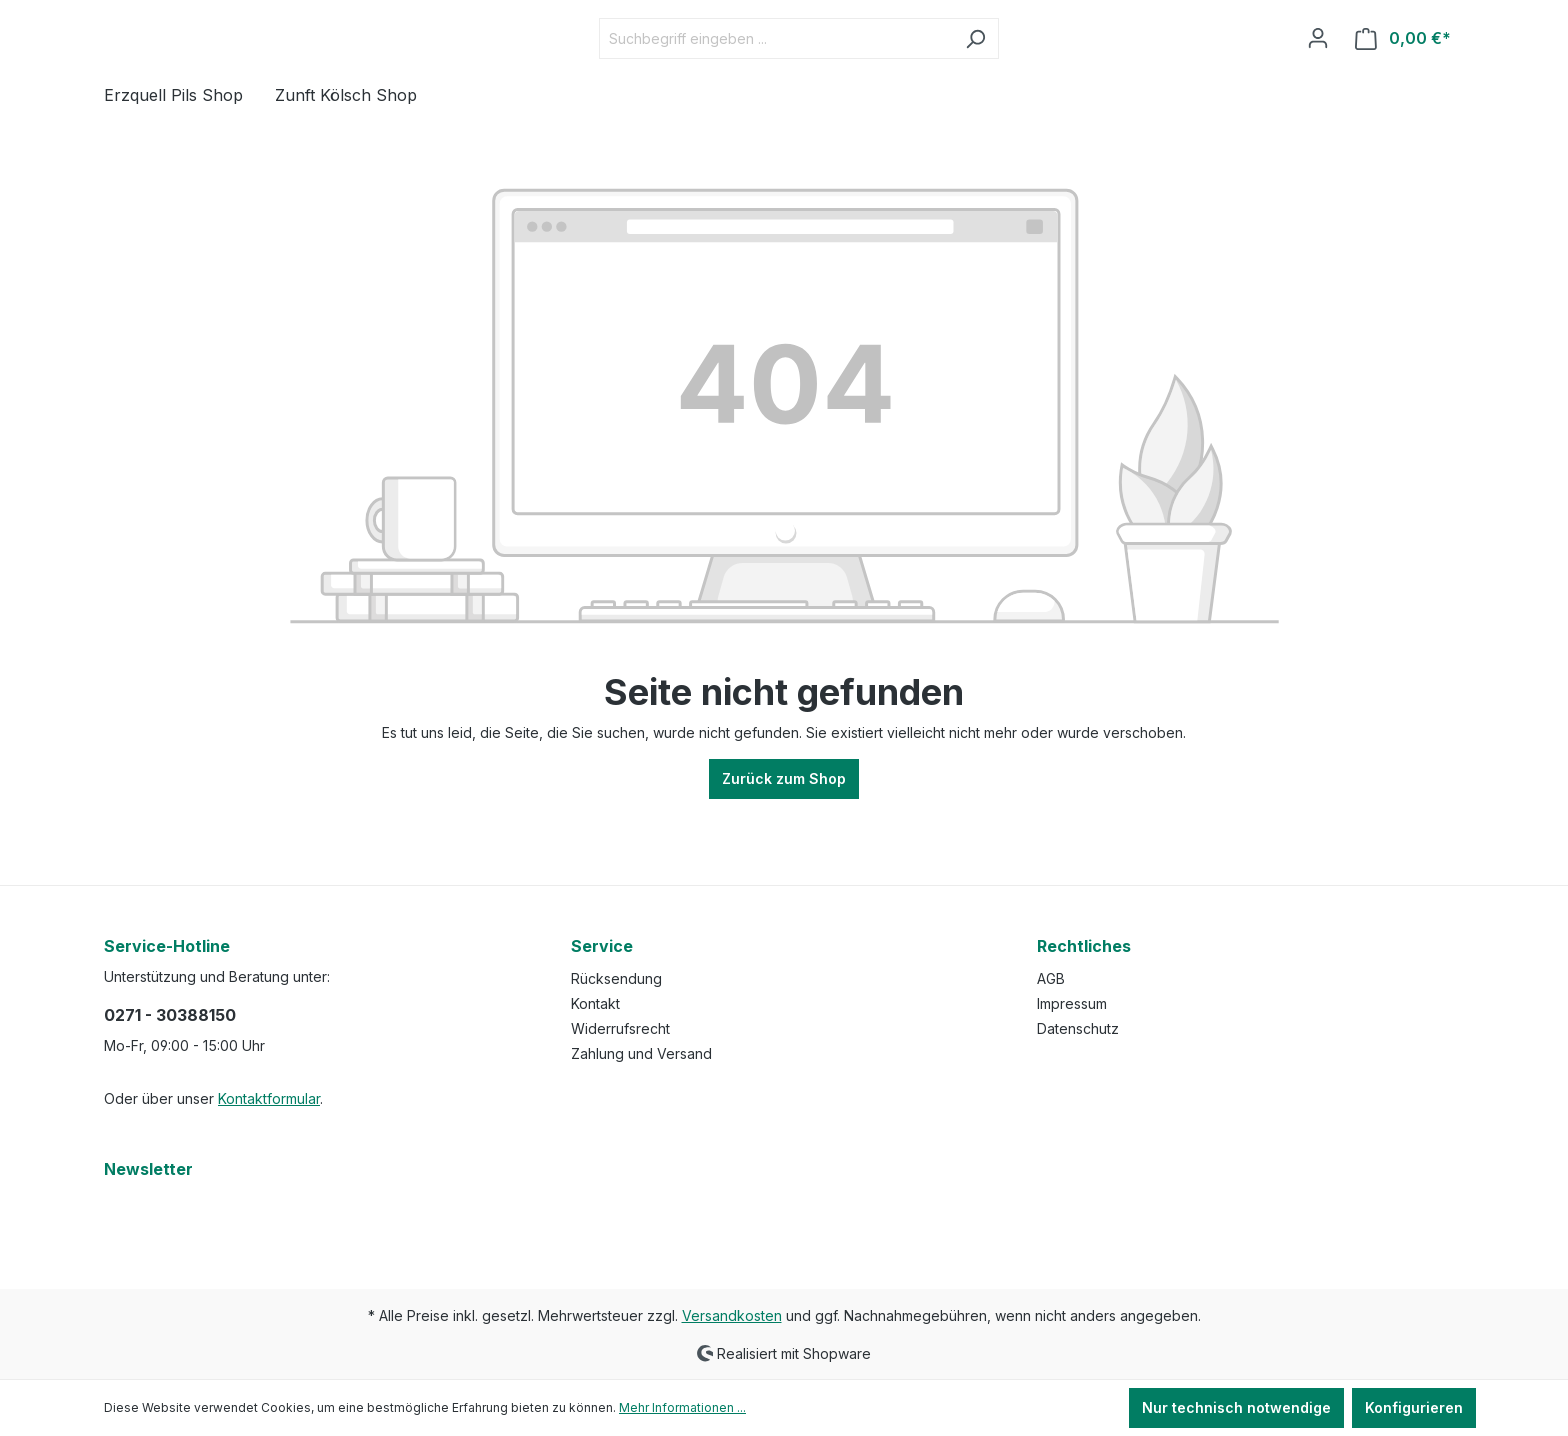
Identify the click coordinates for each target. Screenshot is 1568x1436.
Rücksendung (616, 978)
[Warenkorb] (1403, 70)
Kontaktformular (269, 1098)
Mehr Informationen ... (682, 1407)
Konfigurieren (1414, 1407)
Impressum (1072, 1003)
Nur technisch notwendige (1236, 1407)
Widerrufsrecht (620, 1028)
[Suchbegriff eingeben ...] (826, 70)
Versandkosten (732, 1315)
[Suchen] (1025, 70)
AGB (1051, 978)
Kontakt (595, 1003)
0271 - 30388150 (170, 1015)
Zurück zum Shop (784, 843)
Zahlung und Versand (641, 1053)
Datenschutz (1078, 1028)
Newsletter (148, 1169)
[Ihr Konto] (1318, 70)
